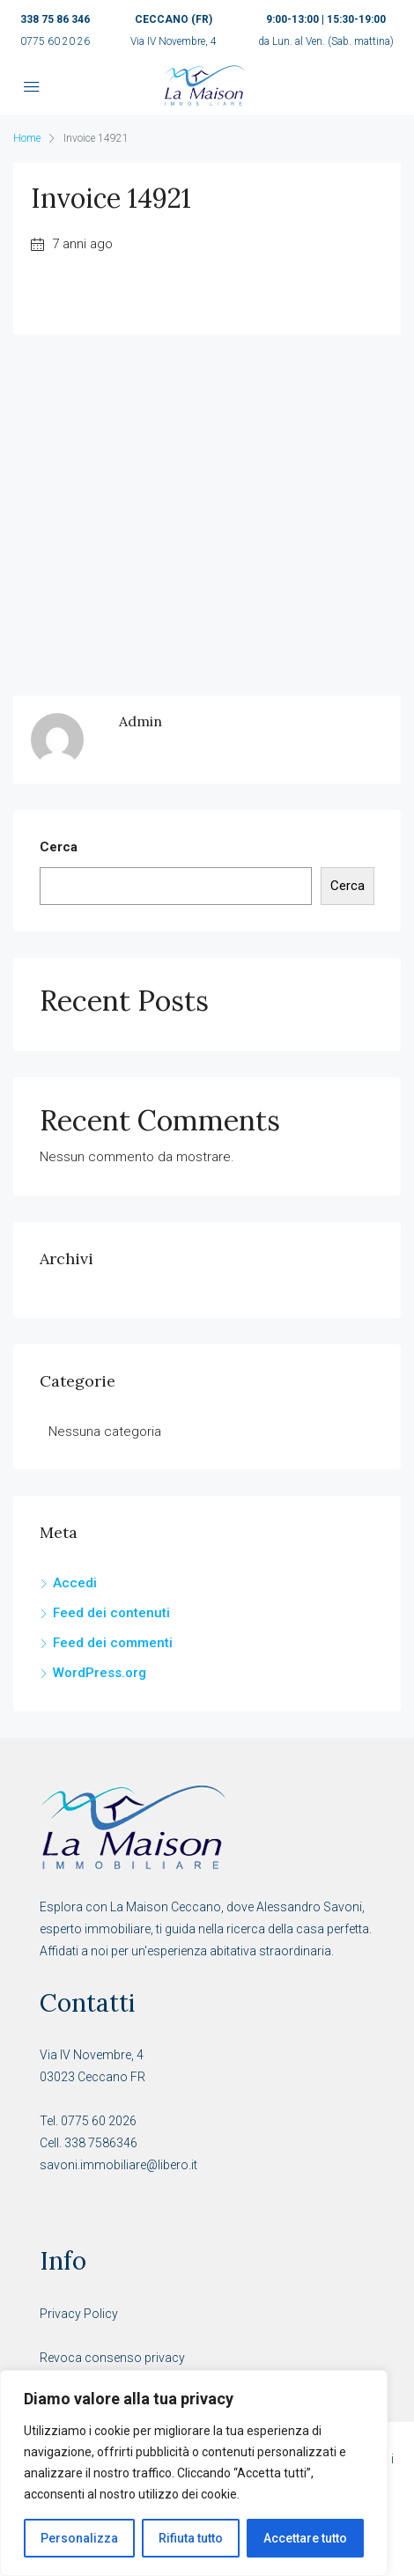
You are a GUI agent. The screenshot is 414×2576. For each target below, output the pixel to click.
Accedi (75, 1583)
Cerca (59, 847)
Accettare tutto (305, 2538)
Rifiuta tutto (191, 2538)
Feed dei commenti (113, 1643)
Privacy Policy (79, 2314)
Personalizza (79, 2538)
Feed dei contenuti (111, 1613)
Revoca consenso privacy (112, 2358)
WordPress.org (99, 1673)
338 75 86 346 (55, 19)
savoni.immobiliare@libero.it (118, 2165)
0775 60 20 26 (55, 41)
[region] (194, 2473)
